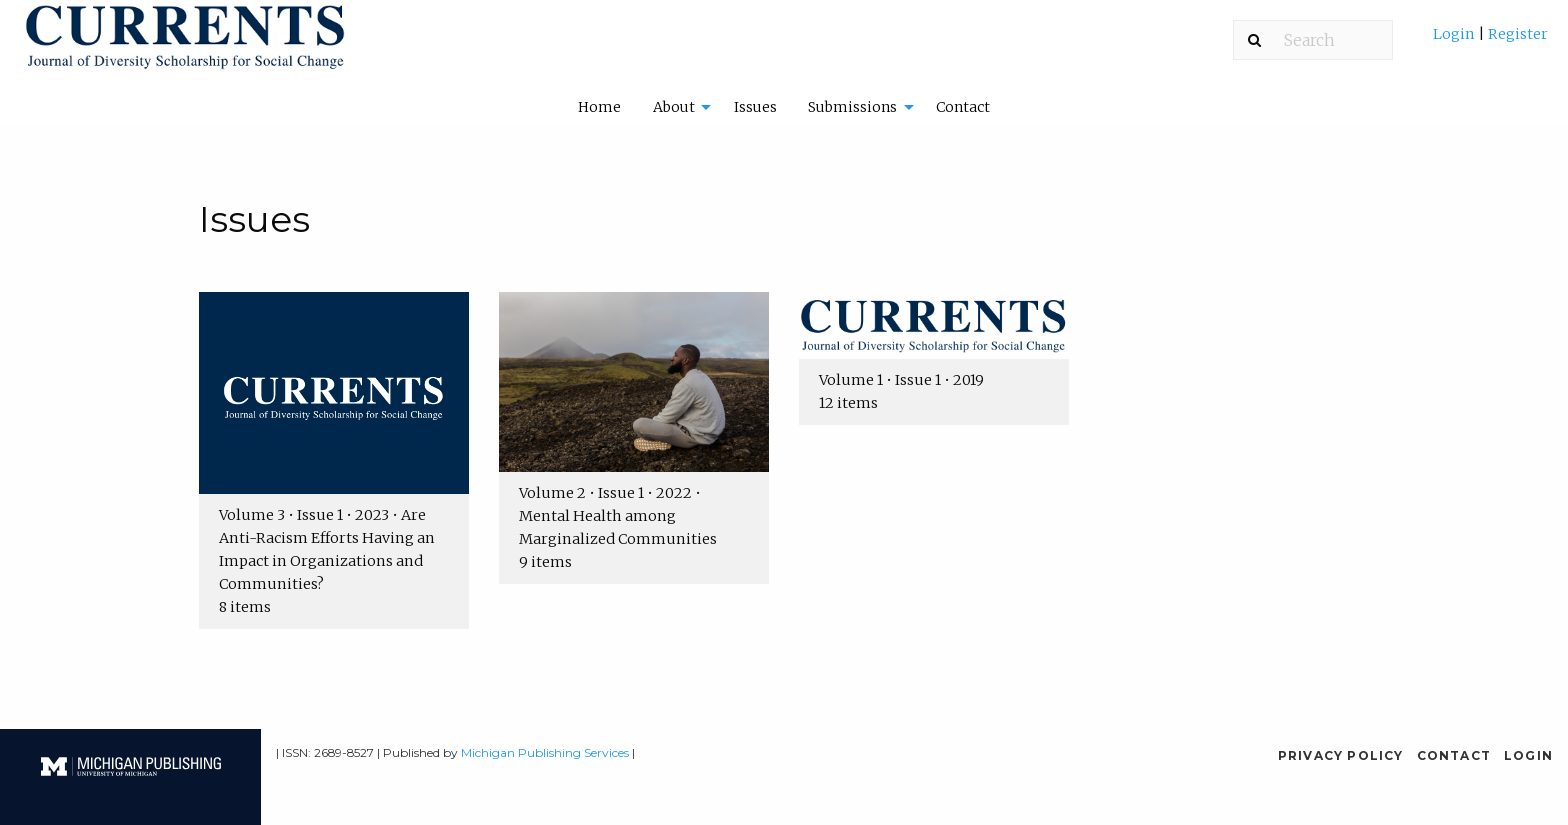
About (674, 107)
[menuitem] (1490, 41)
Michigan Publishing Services (545, 752)
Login (1455, 34)
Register (1516, 34)
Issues (755, 107)
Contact (963, 107)
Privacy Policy (1341, 755)
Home (599, 107)
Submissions (852, 107)
